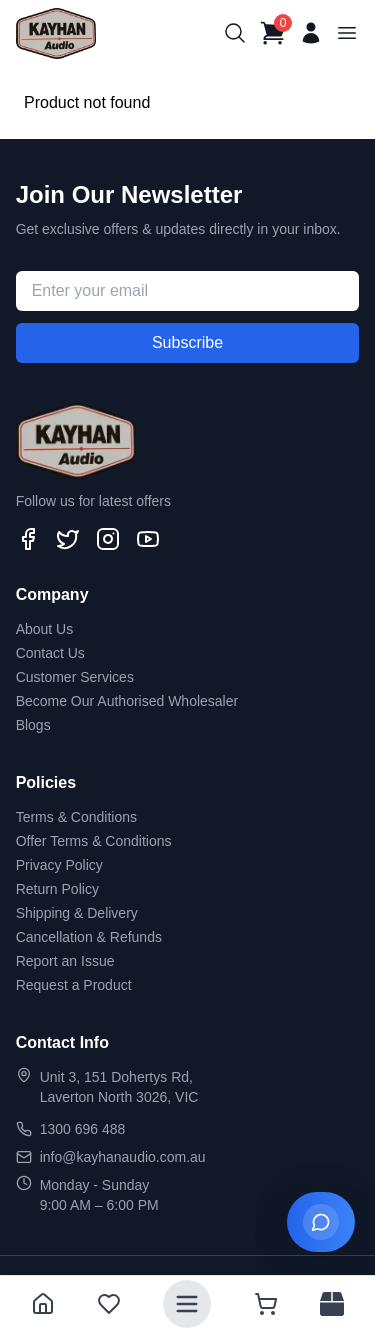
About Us (45, 629)
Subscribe (187, 342)
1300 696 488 (83, 1129)
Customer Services (75, 677)
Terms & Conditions (76, 817)
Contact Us (50, 653)
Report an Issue (65, 961)
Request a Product (74, 985)
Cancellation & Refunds (89, 937)
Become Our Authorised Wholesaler (127, 701)
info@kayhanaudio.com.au (123, 1157)
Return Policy (57, 889)
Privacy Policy (59, 865)
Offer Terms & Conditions (94, 841)
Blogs (33, 725)
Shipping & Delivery (77, 913)
